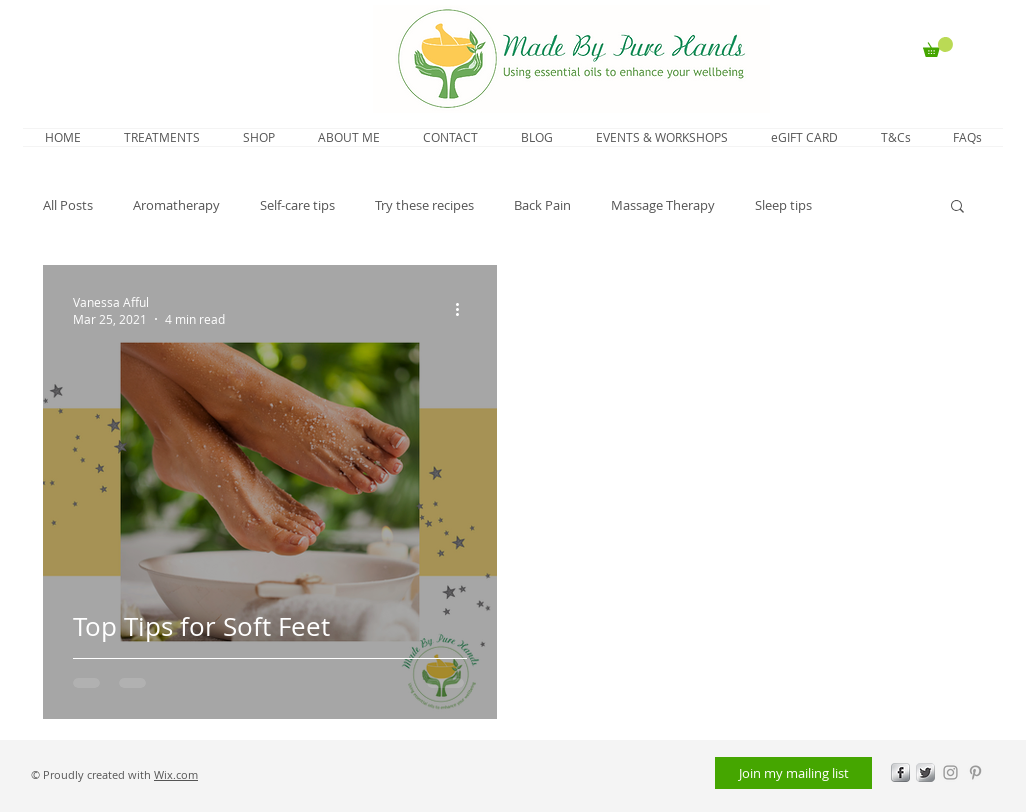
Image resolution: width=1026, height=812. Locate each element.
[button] (938, 47)
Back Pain (542, 205)
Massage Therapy (663, 205)
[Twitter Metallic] (925, 772)
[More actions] (464, 310)
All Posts (68, 205)
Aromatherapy (176, 205)
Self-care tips (297, 205)
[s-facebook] (900, 772)
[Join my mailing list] (793, 773)
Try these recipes (424, 205)
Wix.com (176, 774)
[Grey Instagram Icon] (950, 772)
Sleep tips (783, 205)
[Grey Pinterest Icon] (975, 772)
